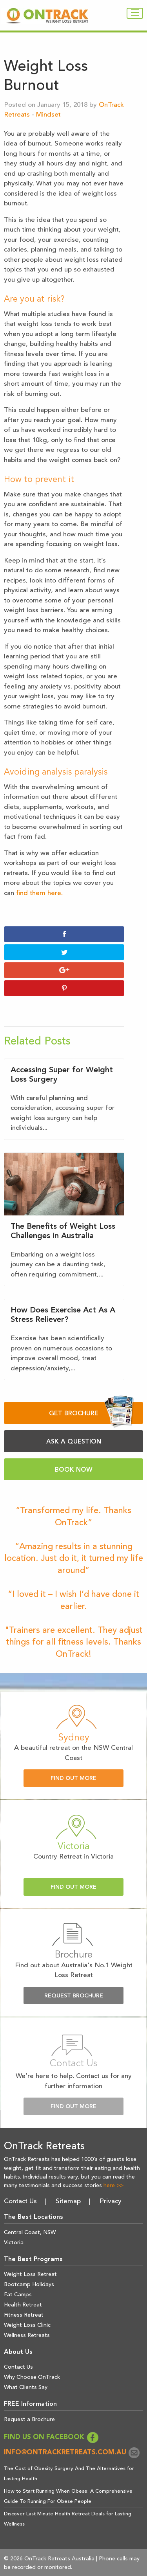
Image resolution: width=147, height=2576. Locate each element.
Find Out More (73, 1778)
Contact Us (20, 2201)
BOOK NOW (74, 1470)
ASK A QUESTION (73, 1442)
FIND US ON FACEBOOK (51, 2437)
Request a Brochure (29, 2419)
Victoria (14, 2242)
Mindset (48, 114)
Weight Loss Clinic (27, 2325)
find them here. (39, 893)
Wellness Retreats (27, 2335)
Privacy (111, 2201)
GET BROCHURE (91, 1413)
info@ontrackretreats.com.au (72, 2452)
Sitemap (68, 2201)
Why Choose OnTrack (32, 2377)
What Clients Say (25, 2387)
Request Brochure (73, 1996)
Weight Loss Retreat (30, 2274)
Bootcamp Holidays (29, 2284)
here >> (113, 2185)
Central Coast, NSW (30, 2232)
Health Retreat (23, 2305)
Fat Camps (18, 2294)
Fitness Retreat (24, 2315)
